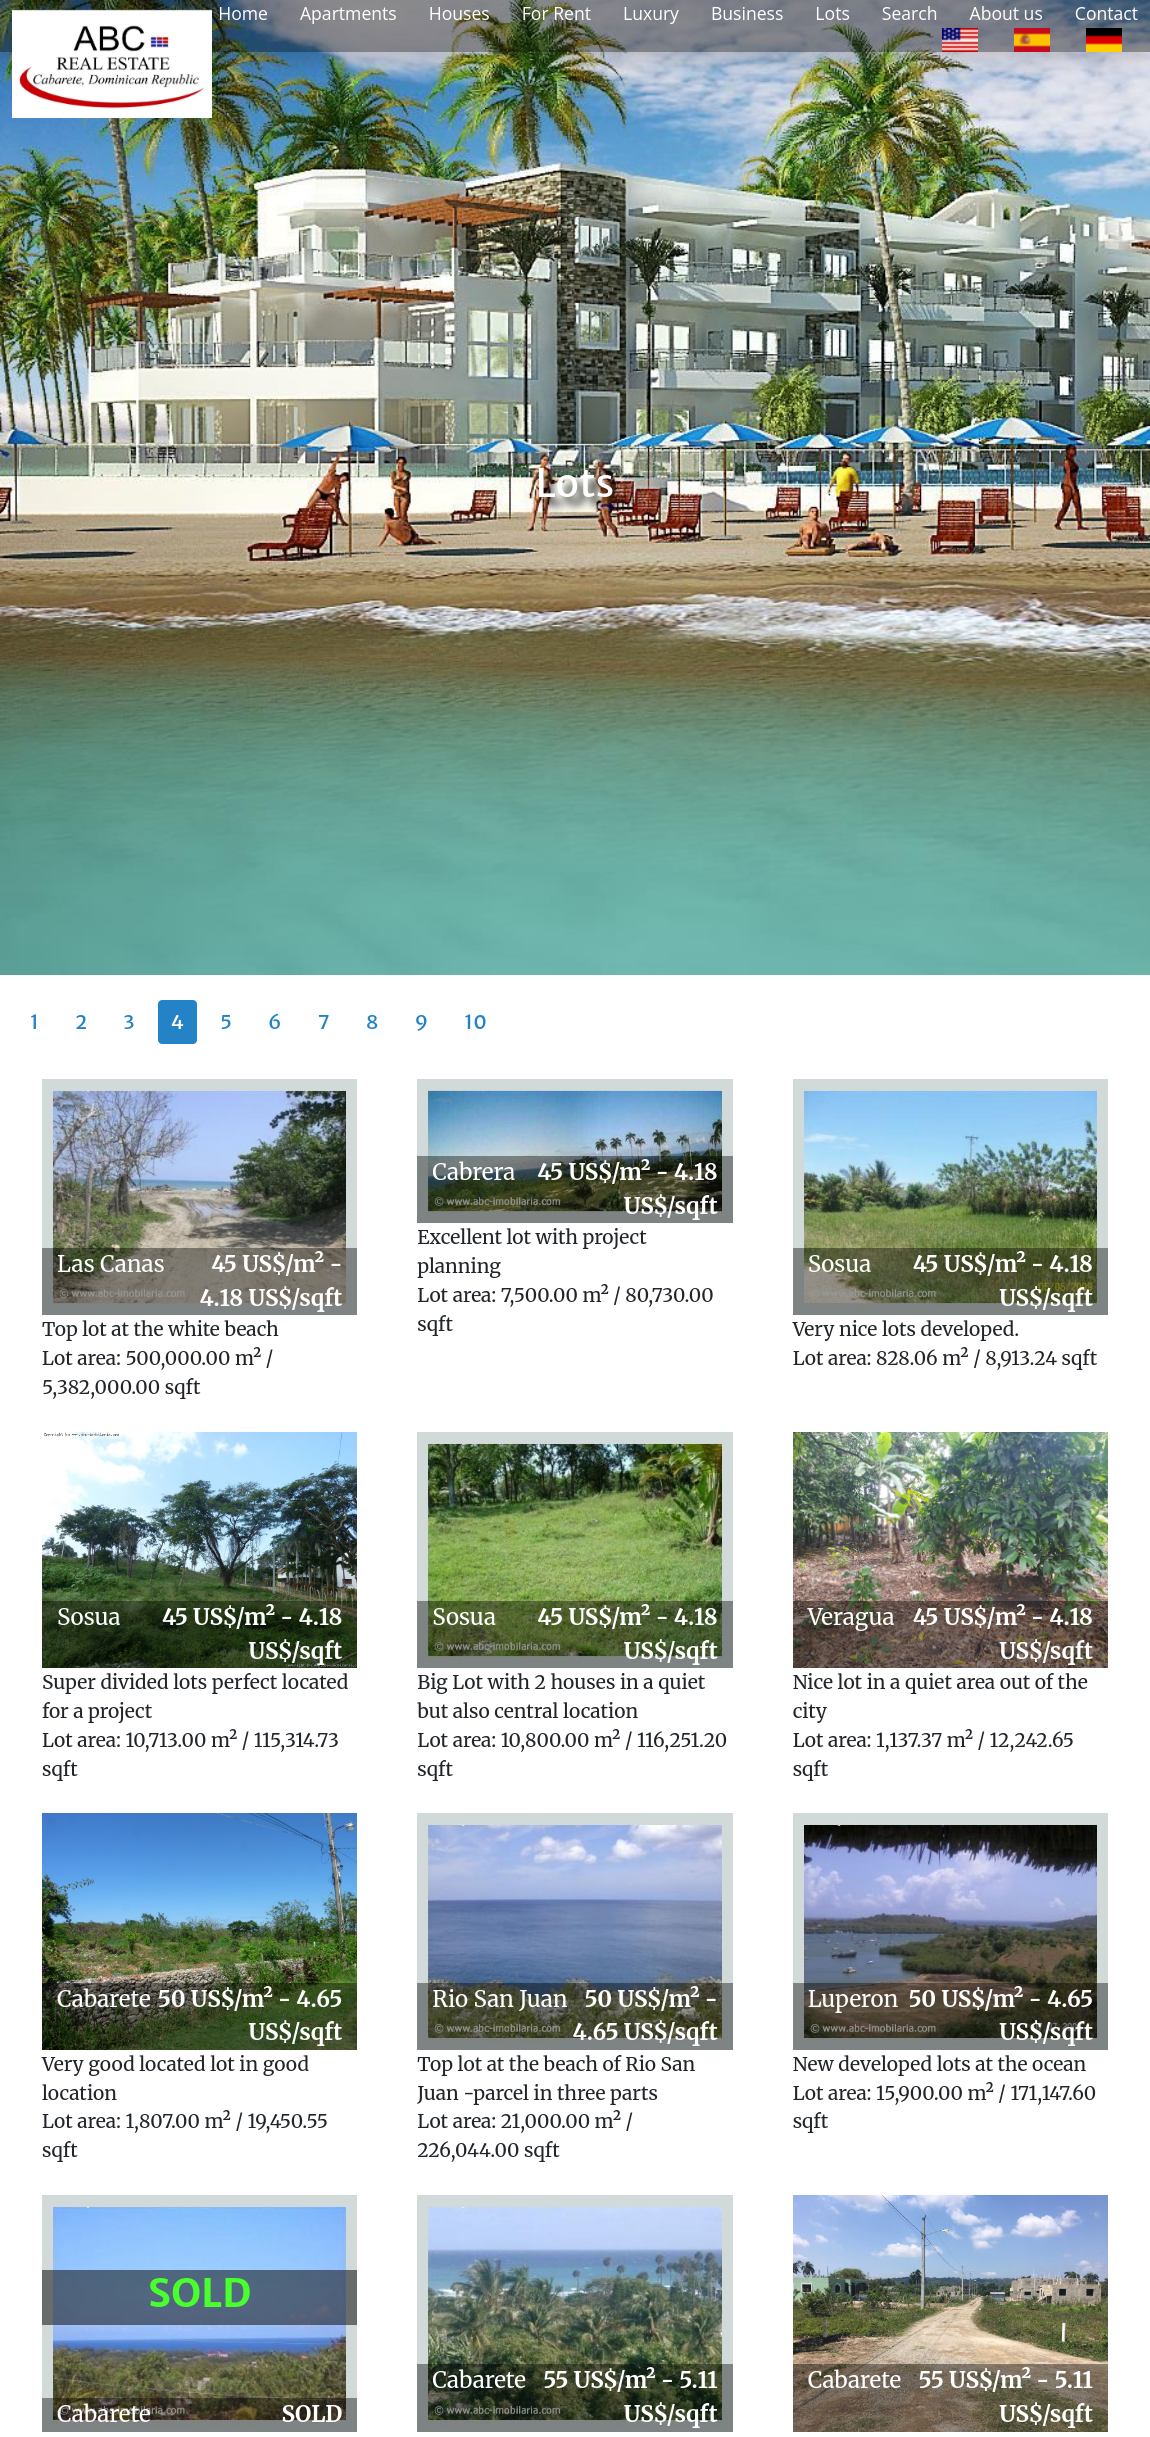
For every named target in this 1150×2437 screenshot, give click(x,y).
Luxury (651, 13)
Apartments (348, 13)
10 (475, 1021)
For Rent (556, 13)
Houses (459, 13)
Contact (1106, 13)
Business (747, 13)
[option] (960, 38)
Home (243, 13)
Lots (832, 13)
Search (910, 13)
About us (1006, 13)
